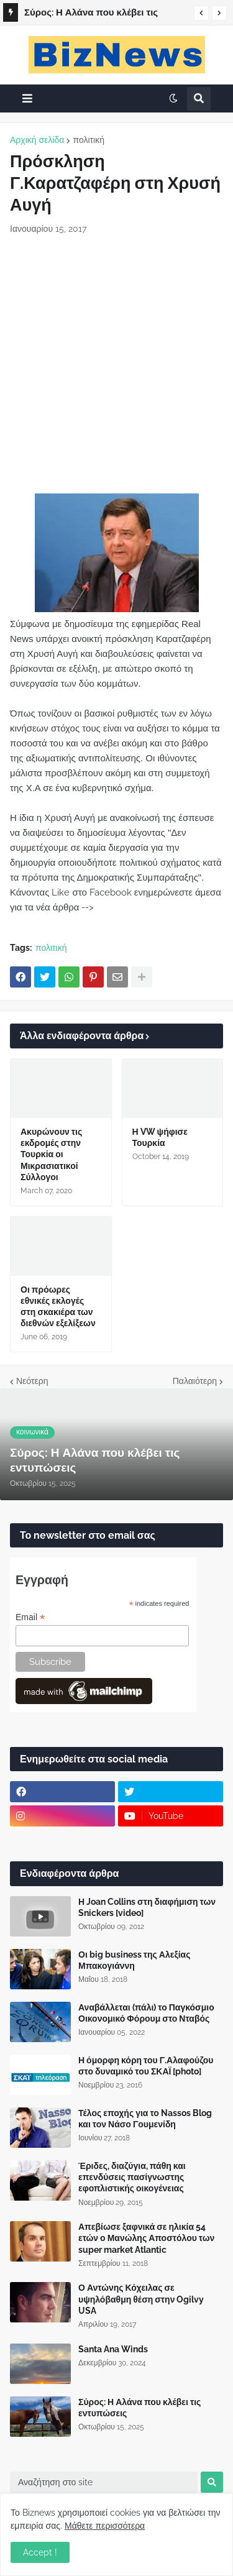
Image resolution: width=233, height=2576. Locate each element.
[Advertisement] (116, 364)
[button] (201, 13)
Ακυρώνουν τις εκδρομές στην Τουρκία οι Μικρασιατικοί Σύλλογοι (51, 1154)
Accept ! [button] (40, 2552)
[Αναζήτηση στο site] (104, 2482)
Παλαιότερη (195, 1381)
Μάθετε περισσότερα (105, 2526)
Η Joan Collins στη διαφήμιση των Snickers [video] (147, 1907)
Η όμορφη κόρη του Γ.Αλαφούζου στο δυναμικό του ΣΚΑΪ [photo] (146, 2065)
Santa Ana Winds (113, 2349)
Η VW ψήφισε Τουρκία (160, 1137)
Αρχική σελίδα (37, 139)
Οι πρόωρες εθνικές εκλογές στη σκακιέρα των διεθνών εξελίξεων (58, 1307)
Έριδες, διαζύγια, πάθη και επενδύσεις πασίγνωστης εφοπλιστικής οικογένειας (132, 2177)
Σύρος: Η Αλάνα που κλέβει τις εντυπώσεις (91, 14)
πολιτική (88, 139)
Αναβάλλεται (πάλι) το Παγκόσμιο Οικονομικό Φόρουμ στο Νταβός (146, 2013)
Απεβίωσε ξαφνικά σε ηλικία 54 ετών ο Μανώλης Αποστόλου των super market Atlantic (146, 2238)
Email (30, 1617)
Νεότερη (32, 1381)
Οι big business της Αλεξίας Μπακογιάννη (134, 1960)
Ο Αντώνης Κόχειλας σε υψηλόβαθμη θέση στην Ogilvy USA (141, 2299)
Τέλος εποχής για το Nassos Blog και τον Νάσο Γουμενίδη (145, 2118)
